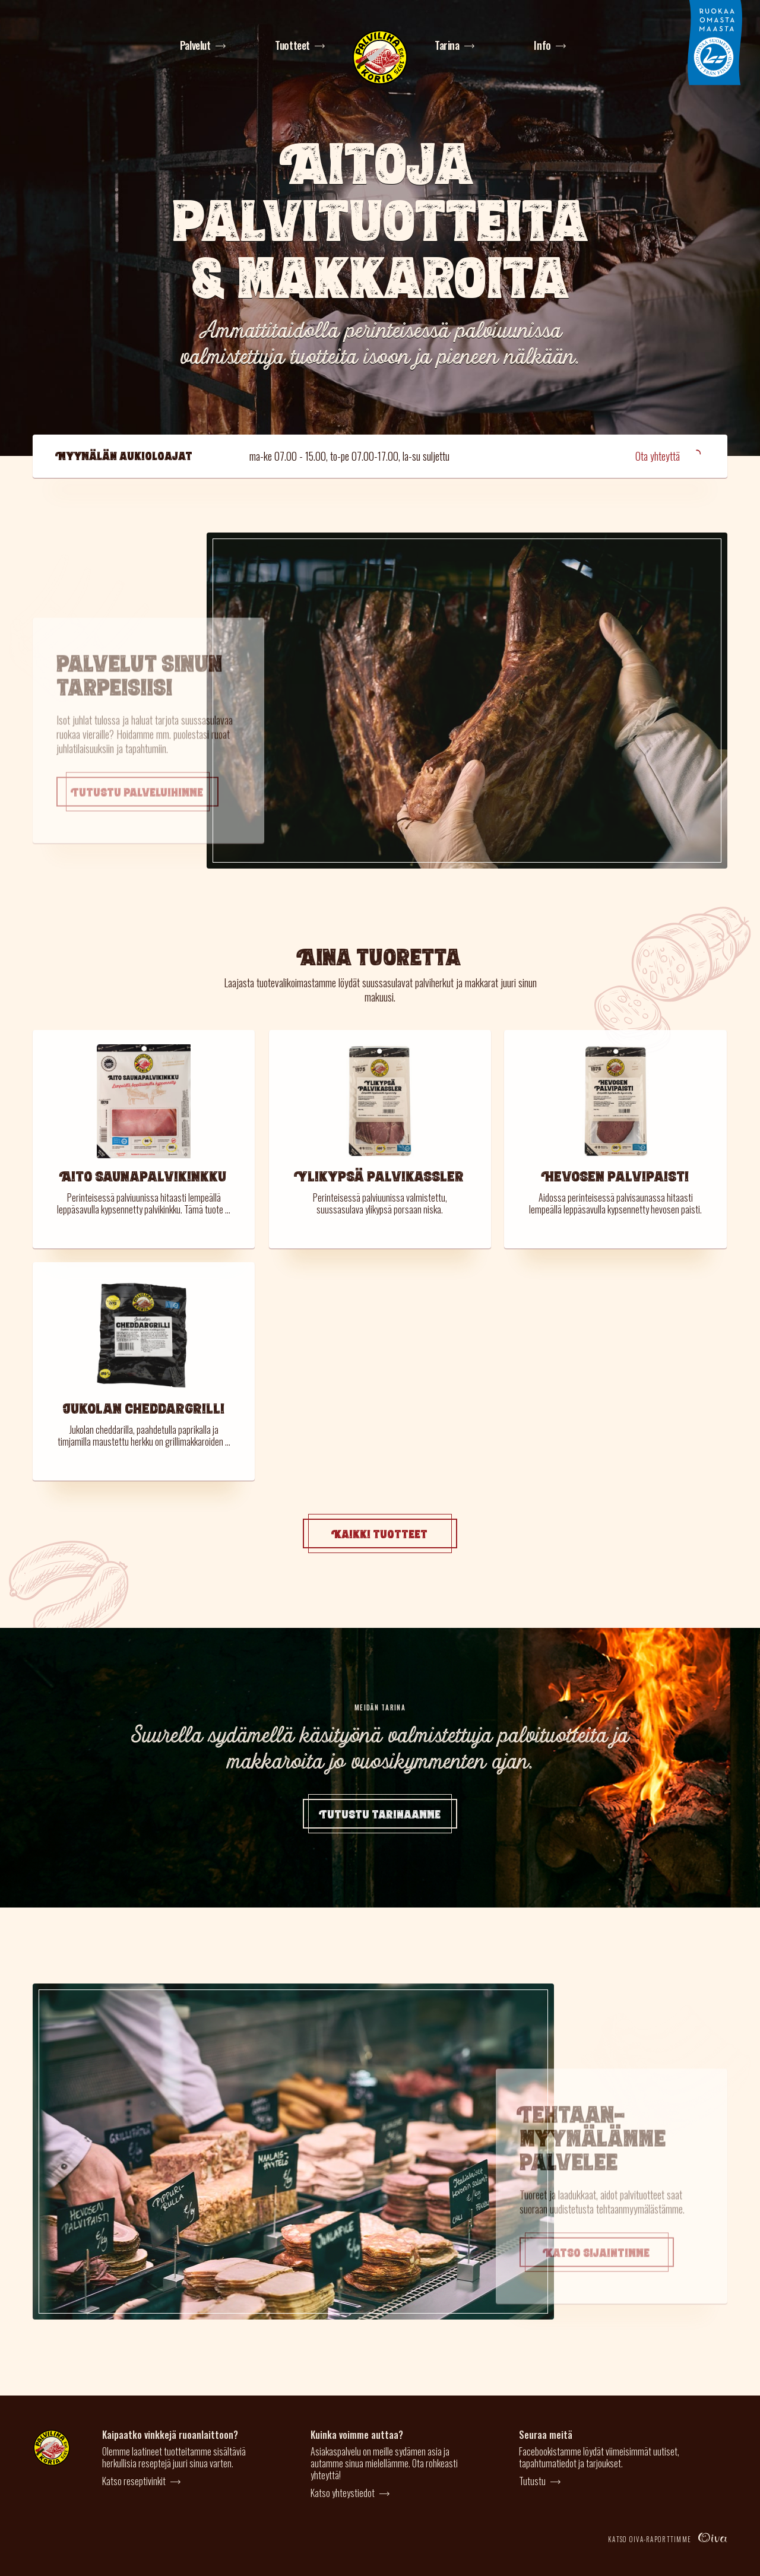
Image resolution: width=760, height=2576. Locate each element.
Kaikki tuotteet (380, 1533)
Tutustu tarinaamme (380, 1814)
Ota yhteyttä (669, 456)
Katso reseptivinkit (134, 2481)
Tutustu (532, 2481)
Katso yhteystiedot (343, 2493)
